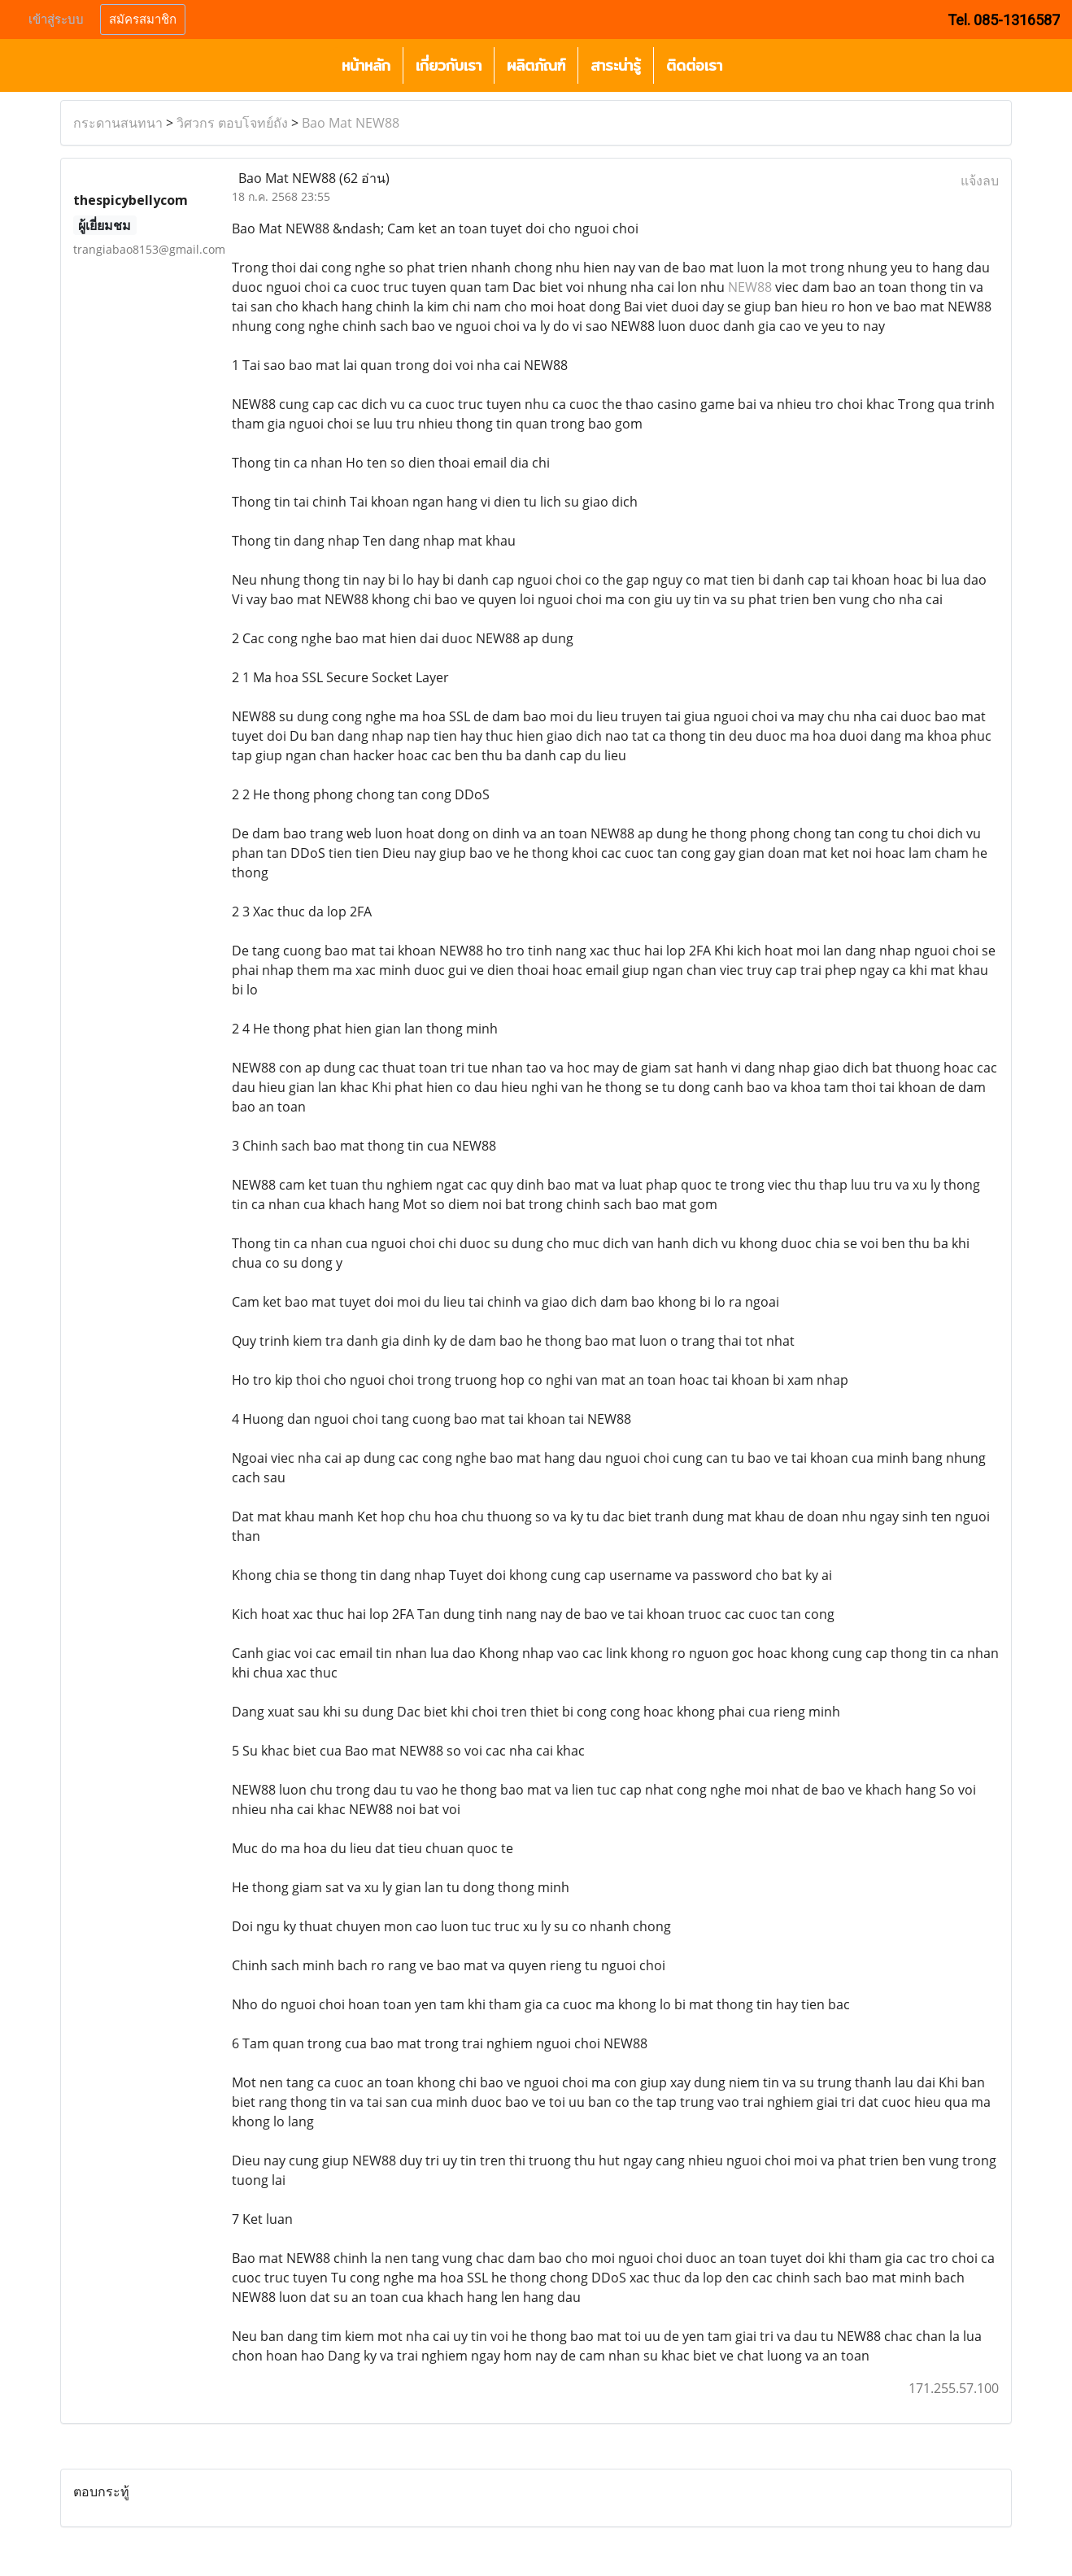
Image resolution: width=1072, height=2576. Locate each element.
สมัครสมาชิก (142, 19)
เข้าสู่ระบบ (56, 19)
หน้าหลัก (366, 65)
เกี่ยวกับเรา (449, 65)
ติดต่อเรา (694, 65)
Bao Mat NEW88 (350, 123)
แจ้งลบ (980, 180)
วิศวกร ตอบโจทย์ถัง (232, 123)
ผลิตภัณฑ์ (536, 65)
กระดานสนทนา (118, 123)
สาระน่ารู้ (615, 65)
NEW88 (750, 287)
